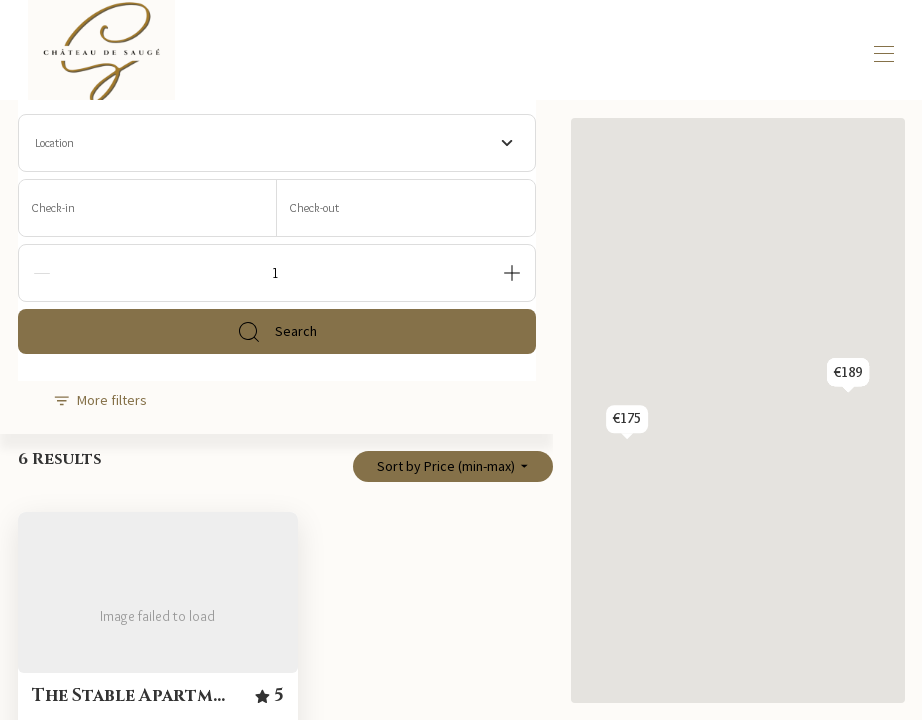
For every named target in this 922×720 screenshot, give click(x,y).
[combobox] (277, 143)
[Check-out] (406, 208)
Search (277, 332)
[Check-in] (148, 208)
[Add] (512, 273)
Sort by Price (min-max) (453, 466)
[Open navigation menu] (884, 54)
